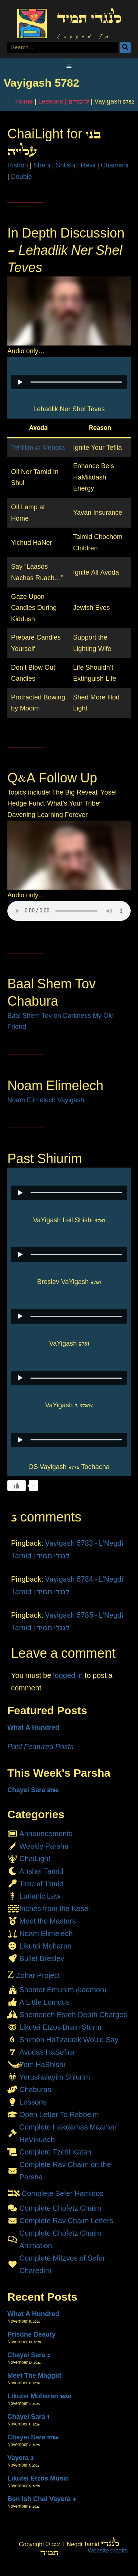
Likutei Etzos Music (38, 2478)
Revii (88, 165)
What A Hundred (33, 1727)
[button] (69, 66)
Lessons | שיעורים (63, 101)
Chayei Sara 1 (28, 2417)
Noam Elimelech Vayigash (45, 1100)
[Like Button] (16, 1485)
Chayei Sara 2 (28, 2355)
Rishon (17, 165)
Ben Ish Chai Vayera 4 (41, 2499)
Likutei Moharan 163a (39, 2396)
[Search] (125, 47)
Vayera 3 (20, 2458)
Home (24, 101)
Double (21, 176)
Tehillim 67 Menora (38, 447)
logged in (68, 1675)
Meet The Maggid (34, 2375)
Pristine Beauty (31, 2334)
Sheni (41, 165)
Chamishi (114, 165)
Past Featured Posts (40, 1746)
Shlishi (65, 165)
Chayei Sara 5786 (33, 1790)
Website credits (108, 2550)
